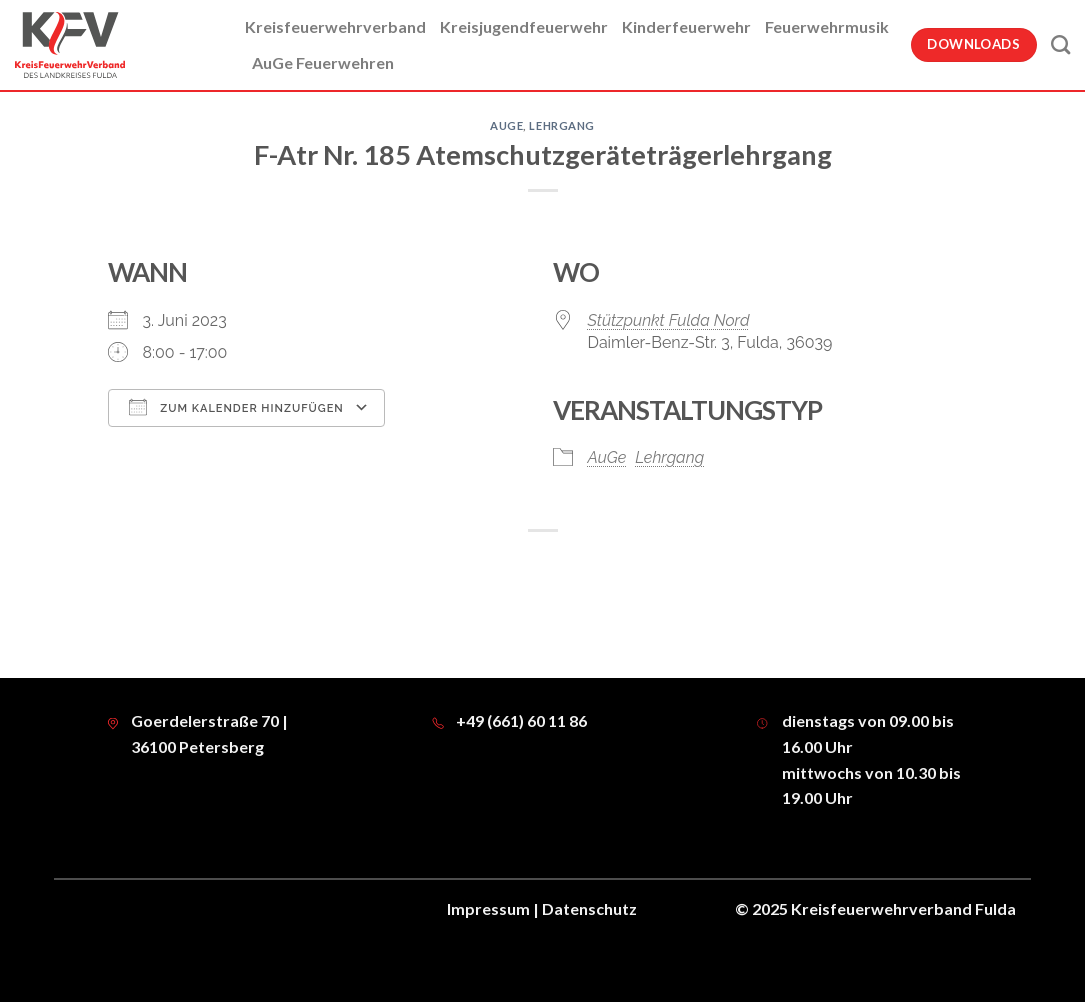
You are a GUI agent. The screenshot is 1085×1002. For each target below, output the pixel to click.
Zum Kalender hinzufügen (236, 407)
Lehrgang (561, 125)
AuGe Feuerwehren (323, 62)
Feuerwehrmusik (827, 26)
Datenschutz (589, 908)
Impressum (488, 908)
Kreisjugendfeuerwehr (524, 26)
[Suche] (1060, 44)
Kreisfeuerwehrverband (335, 26)
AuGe (506, 125)
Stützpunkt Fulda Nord (669, 320)
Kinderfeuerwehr (686, 26)
